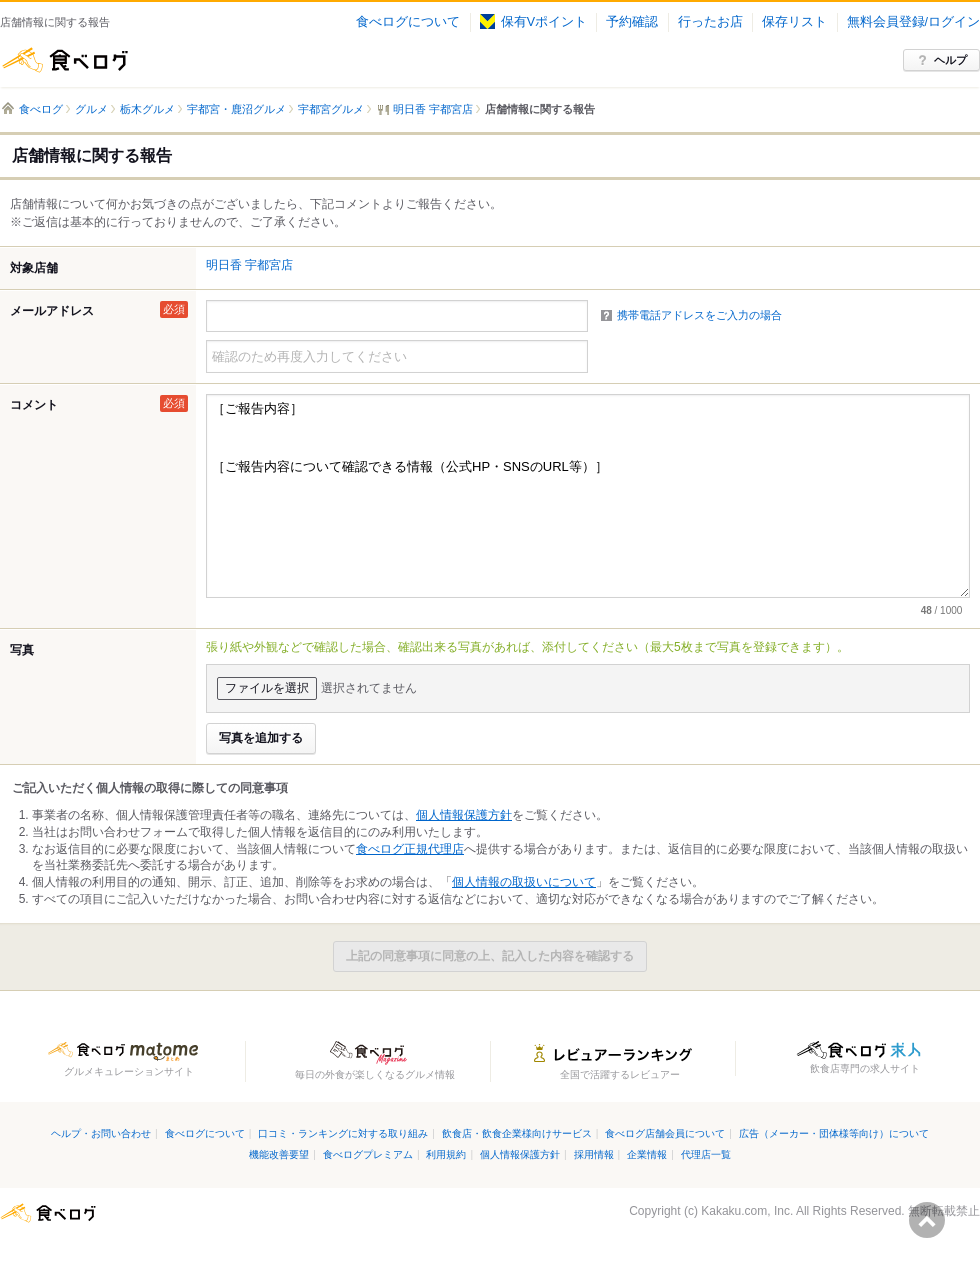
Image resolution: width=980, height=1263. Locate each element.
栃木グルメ (147, 109)
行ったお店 (710, 22)
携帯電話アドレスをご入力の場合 (699, 315)
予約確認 (632, 22)
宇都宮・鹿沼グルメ (236, 109)
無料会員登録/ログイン (913, 22)
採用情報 (594, 1154)
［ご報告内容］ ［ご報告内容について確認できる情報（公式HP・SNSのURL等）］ (588, 496)
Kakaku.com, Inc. (747, 1211)
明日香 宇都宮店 (249, 265)
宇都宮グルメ (331, 109)
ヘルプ (950, 60)
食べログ (65, 60)
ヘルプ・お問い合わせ (101, 1133)
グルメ (91, 109)
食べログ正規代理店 (410, 849)
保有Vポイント (533, 22)
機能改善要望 (279, 1154)
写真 (22, 650)
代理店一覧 (706, 1154)
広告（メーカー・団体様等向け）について (834, 1133)
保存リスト (794, 22)
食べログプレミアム (368, 1154)
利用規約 (446, 1154)
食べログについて (408, 22)
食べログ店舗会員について (665, 1133)
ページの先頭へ (927, 1220)
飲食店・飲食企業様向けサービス (517, 1133)
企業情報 (647, 1154)
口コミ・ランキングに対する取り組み (343, 1133)
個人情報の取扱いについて (524, 882)
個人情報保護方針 (464, 815)
